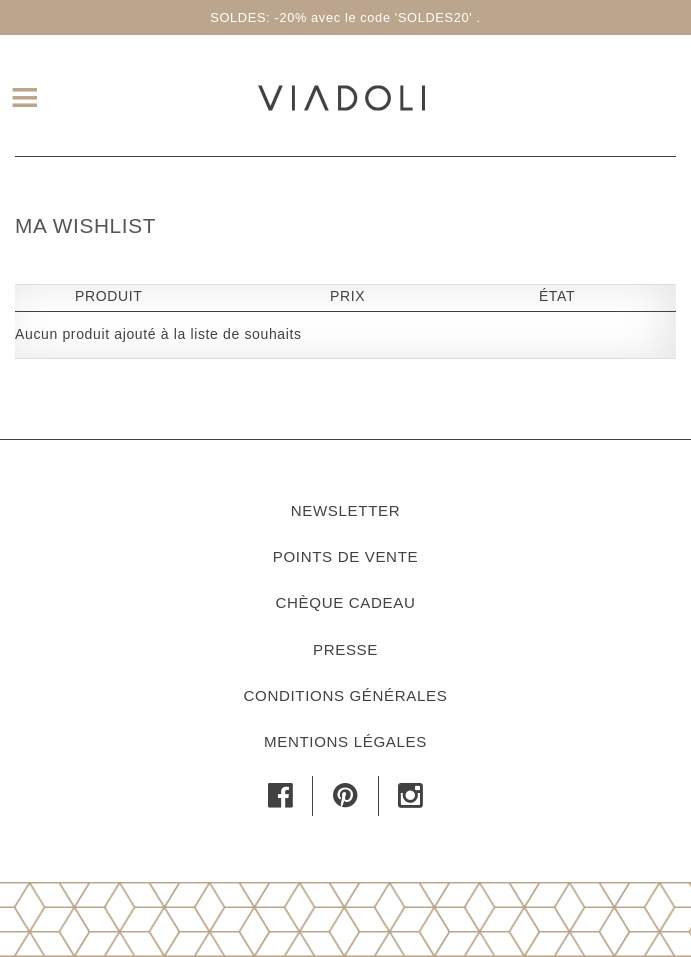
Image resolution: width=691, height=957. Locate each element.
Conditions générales (345, 695)
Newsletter (346, 510)
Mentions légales (345, 741)
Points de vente (345, 556)
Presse (345, 649)
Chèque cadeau (346, 602)
